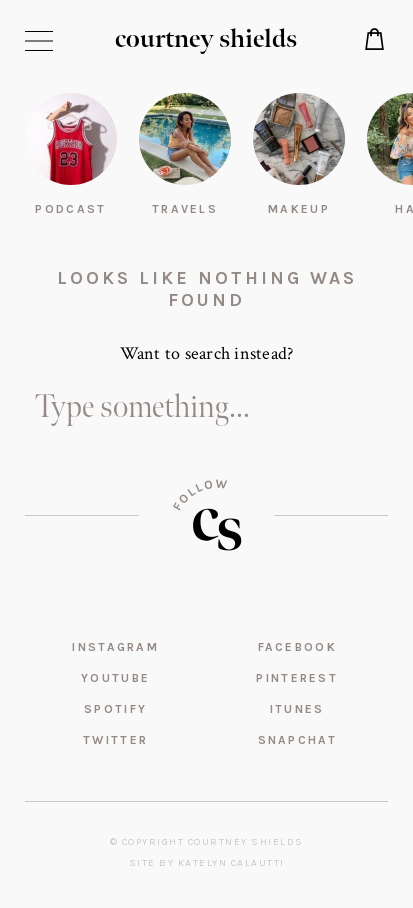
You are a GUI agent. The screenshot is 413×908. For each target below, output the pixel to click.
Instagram (115, 647)
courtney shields (206, 39)
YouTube (115, 678)
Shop (375, 39)
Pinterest (297, 678)
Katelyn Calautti (231, 863)
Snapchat (297, 740)
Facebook (297, 647)
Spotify (115, 709)
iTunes (297, 709)
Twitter (115, 740)
